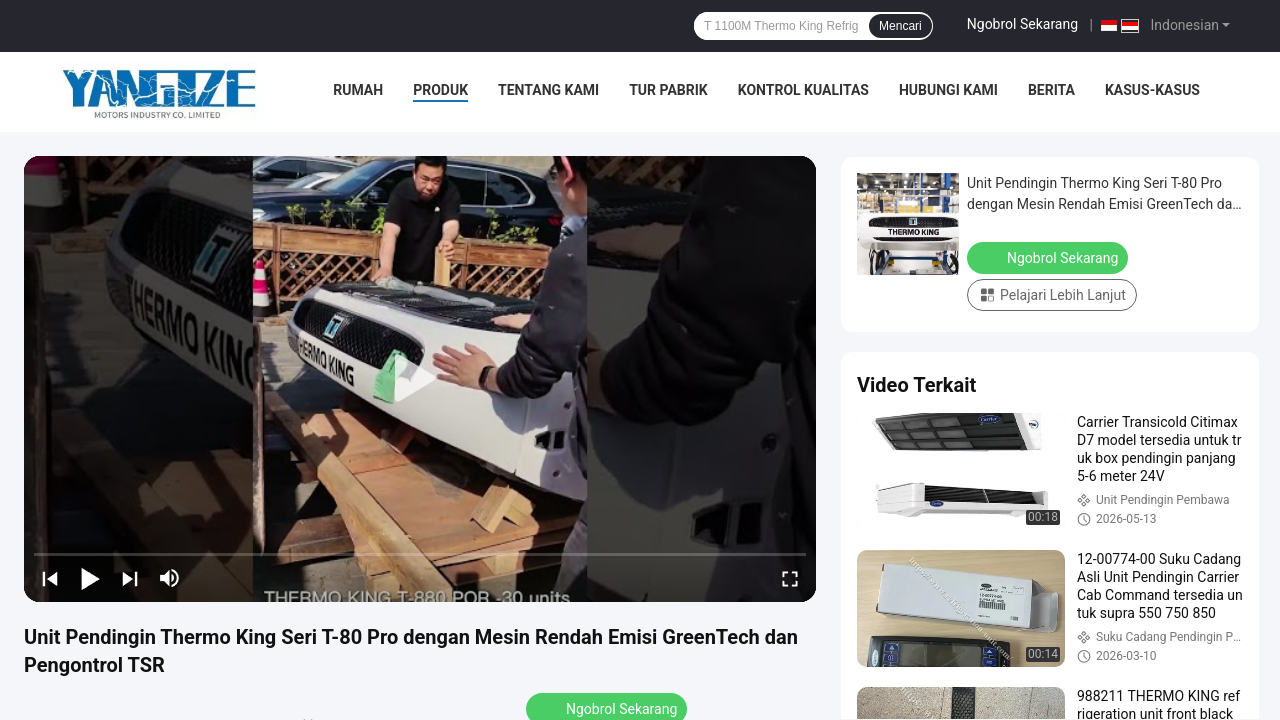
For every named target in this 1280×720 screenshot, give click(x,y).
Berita (1051, 90)
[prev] (50, 578)
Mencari (900, 26)
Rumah (358, 90)
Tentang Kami (548, 90)
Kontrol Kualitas (803, 90)
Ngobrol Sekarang (1022, 24)
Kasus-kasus (1152, 90)
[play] (420, 379)
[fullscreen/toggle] (790, 578)
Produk (440, 90)
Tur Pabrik (668, 90)
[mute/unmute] (170, 578)
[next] (130, 578)
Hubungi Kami (948, 90)
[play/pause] (90, 578)
